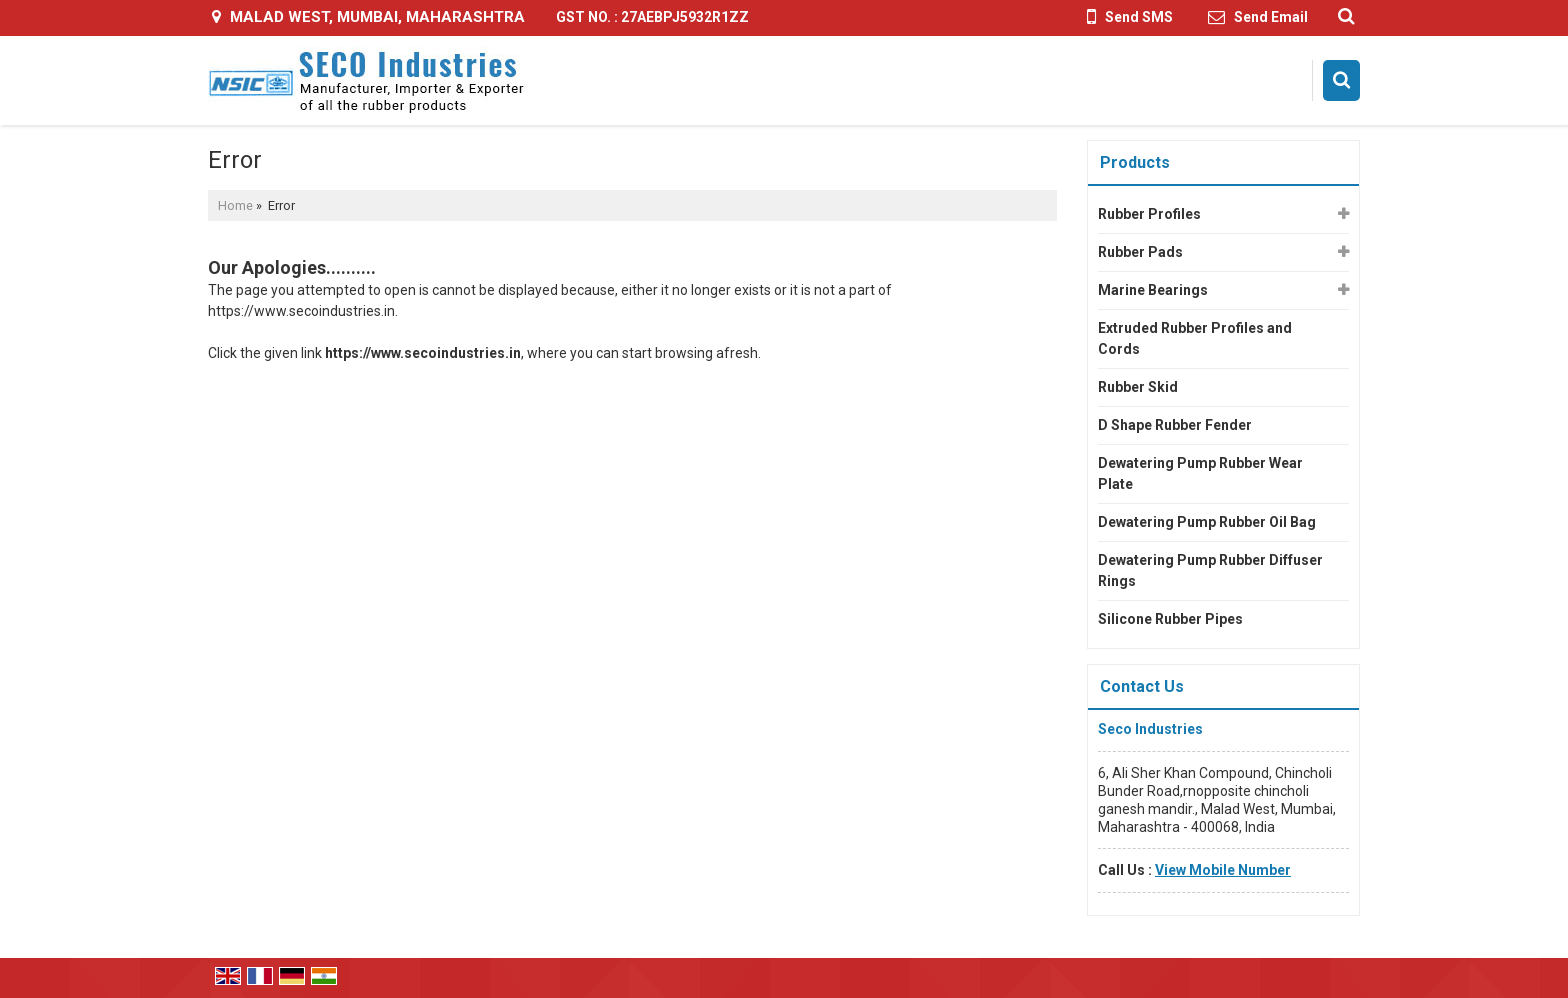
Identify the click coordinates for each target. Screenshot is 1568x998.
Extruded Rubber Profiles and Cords (1195, 338)
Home (235, 205)
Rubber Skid (1138, 387)
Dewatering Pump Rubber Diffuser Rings (1210, 570)
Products (1135, 162)
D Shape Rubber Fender (1175, 425)
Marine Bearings (1153, 290)
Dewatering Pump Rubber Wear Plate (1200, 473)
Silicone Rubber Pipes (1170, 619)
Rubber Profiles (1149, 214)
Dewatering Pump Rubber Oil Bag (1207, 522)
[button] (1223, 870)
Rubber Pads (1140, 252)
